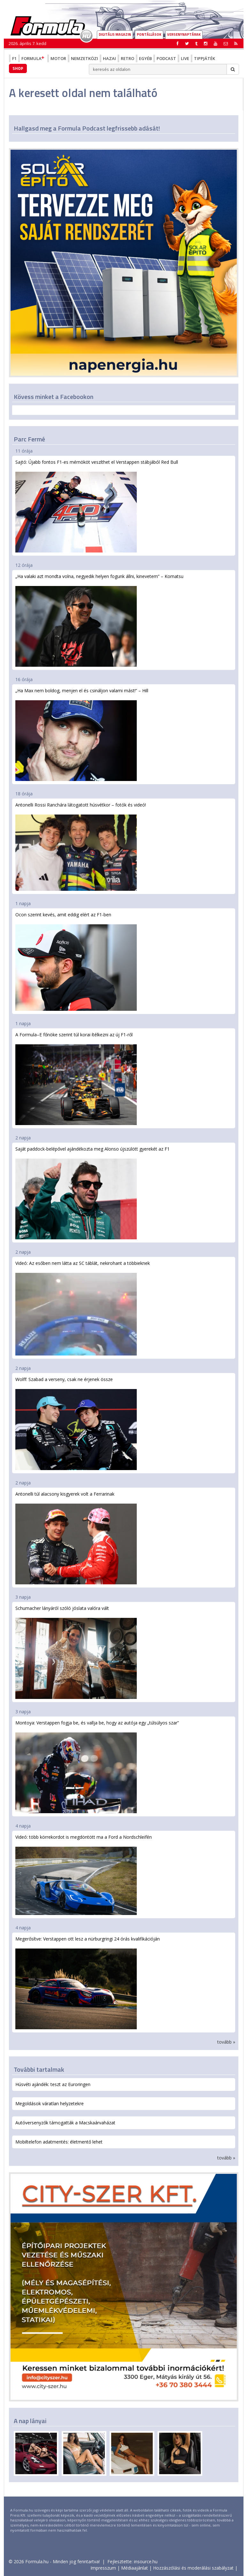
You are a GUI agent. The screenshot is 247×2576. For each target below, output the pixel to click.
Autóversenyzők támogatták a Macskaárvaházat (65, 2123)
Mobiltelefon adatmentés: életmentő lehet (59, 2142)
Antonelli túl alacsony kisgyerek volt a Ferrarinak (76, 1537)
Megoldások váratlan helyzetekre (49, 2103)
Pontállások (149, 34)
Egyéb (145, 58)
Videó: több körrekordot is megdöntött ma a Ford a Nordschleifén (83, 1874)
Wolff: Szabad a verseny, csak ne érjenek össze (76, 1423)
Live (185, 58)
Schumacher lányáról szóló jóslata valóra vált (76, 1652)
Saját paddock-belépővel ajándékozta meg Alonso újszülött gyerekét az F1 (92, 1192)
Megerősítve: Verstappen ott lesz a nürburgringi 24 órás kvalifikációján (87, 1982)
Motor (58, 58)
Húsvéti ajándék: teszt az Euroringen (52, 2084)
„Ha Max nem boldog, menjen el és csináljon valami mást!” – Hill (81, 734)
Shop (17, 68)
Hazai (109, 58)
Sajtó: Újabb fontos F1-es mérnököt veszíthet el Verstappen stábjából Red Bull (96, 505)
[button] (235, 43)
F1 (14, 58)
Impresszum (103, 2568)
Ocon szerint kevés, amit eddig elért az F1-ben (76, 961)
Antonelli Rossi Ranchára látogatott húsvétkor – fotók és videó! (80, 846)
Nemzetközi (84, 58)
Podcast (166, 58)
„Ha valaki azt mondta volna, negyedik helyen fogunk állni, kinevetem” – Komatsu (99, 620)
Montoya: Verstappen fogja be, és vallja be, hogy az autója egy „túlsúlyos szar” (97, 1766)
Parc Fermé (29, 439)
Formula (33, 58)
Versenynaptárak (184, 34)
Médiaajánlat (134, 2568)
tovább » (226, 2042)
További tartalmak (39, 2069)
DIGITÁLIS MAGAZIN (115, 34)
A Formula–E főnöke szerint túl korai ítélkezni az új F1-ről (76, 1078)
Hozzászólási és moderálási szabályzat (193, 2568)
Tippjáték (204, 58)
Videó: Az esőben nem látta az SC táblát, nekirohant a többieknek (82, 1308)
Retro (127, 58)
